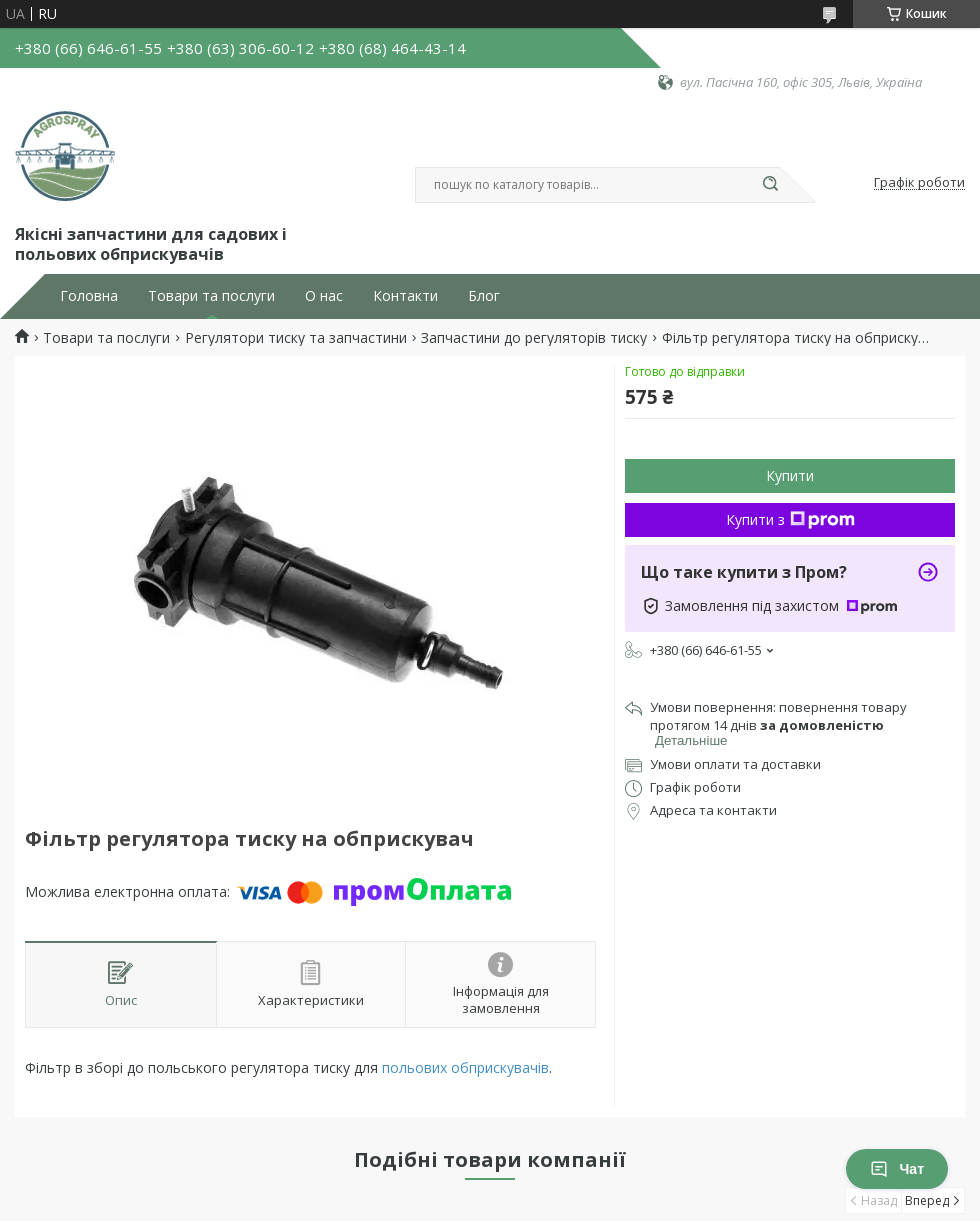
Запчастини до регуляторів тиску (534, 338)
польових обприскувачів (465, 1067)
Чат (897, 1169)
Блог (484, 296)
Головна (89, 296)
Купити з (790, 519)
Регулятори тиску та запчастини (296, 338)
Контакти (405, 296)
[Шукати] (770, 185)
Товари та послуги (211, 296)
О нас (324, 296)
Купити (790, 475)
